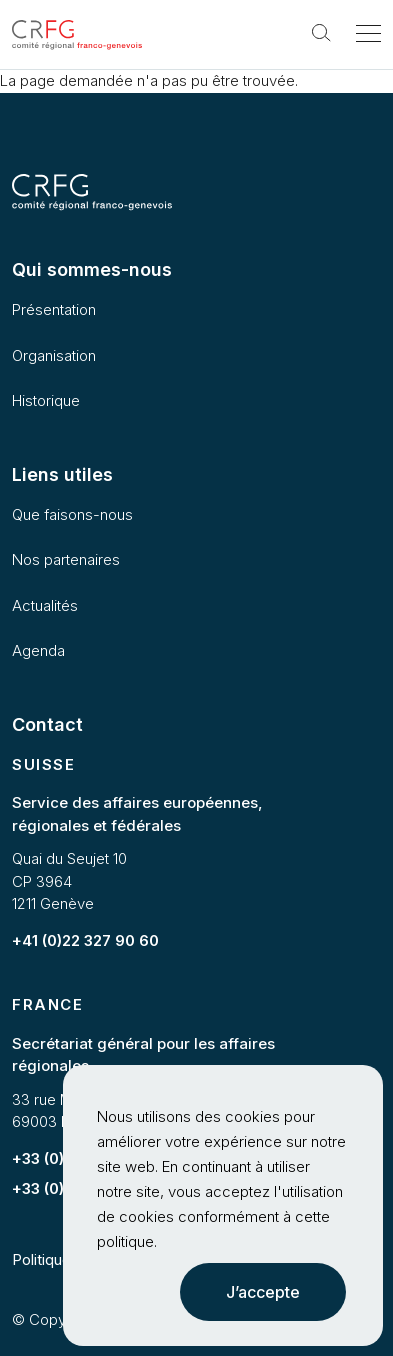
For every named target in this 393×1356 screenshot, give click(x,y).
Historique (46, 400)
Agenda (38, 650)
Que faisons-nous (72, 514)
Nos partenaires (66, 559)
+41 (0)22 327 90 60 (85, 940)
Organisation (54, 355)
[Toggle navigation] (368, 35)
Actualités (45, 605)
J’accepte (263, 1292)
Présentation (54, 309)
